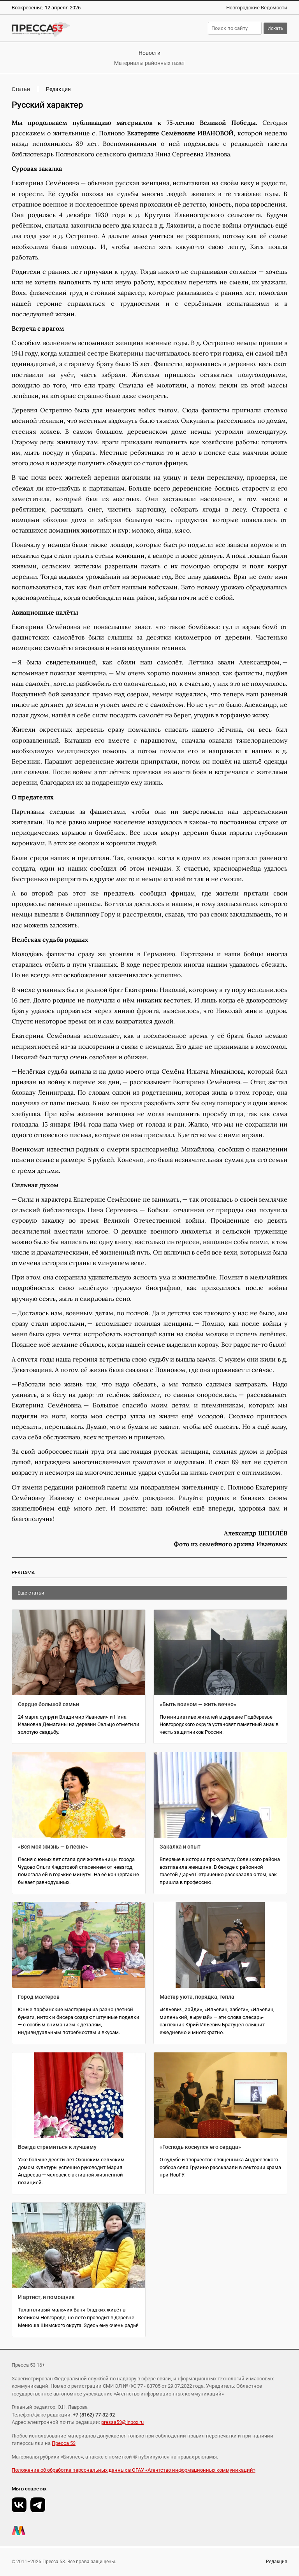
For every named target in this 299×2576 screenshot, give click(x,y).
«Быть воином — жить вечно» (198, 1704)
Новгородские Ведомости (256, 8)
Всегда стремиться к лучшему (57, 2147)
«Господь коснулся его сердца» (200, 2147)
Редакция (276, 2561)
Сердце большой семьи (48, 1704)
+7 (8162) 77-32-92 (94, 2415)
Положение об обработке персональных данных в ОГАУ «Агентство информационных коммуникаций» (133, 2470)
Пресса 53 (64, 2443)
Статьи (21, 89)
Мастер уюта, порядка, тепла (197, 1997)
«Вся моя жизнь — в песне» (53, 1847)
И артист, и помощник (46, 2297)
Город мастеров (39, 1997)
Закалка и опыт (180, 1847)
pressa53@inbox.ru (122, 2422)
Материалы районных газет (149, 63)
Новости (149, 53)
